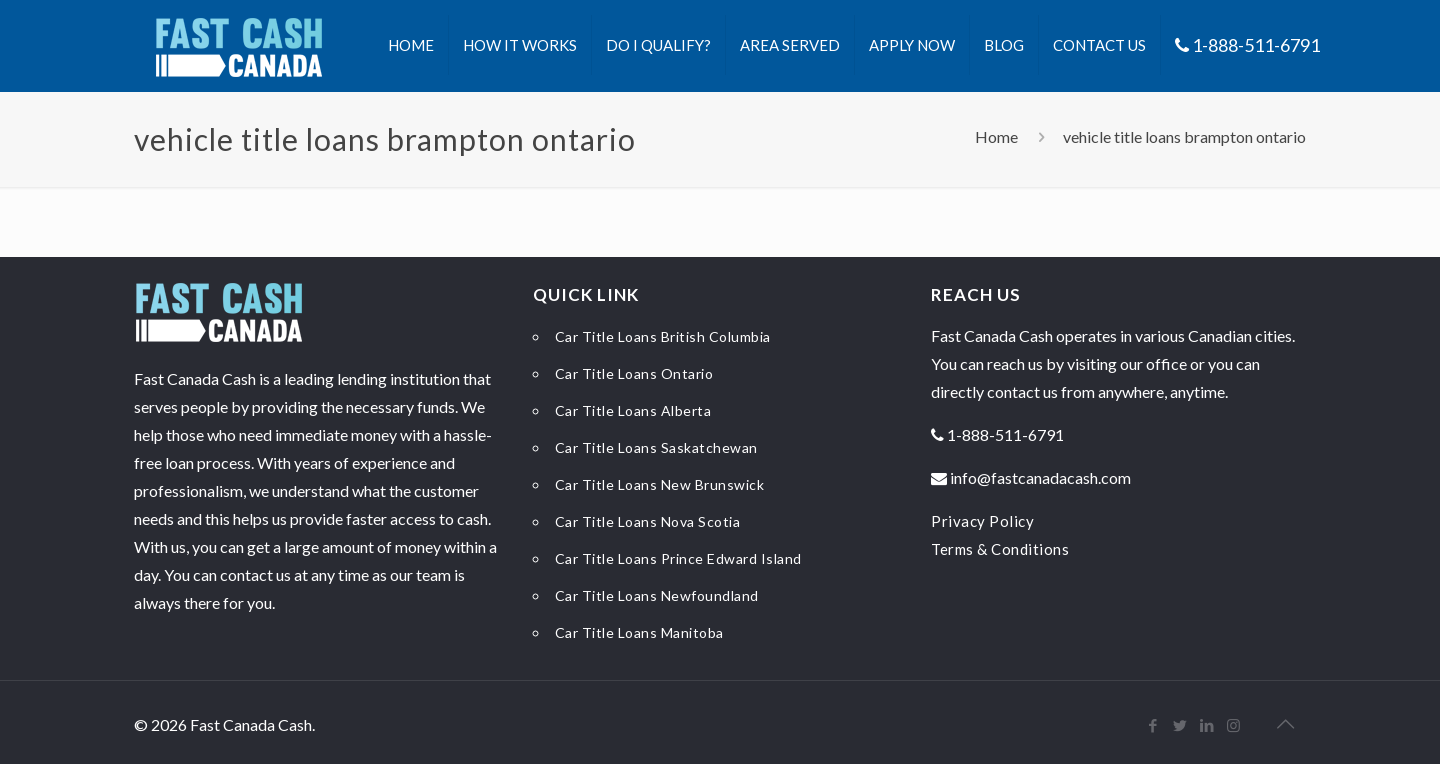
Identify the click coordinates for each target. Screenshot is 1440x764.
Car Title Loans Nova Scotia (648, 521)
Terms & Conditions (1000, 549)
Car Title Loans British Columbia (663, 336)
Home (996, 136)
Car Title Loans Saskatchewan (656, 447)
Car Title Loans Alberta (633, 410)
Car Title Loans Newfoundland (657, 595)
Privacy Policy (982, 521)
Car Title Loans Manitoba (639, 632)
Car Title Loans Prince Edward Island (678, 558)
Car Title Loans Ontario (634, 373)
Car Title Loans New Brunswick (660, 484)
